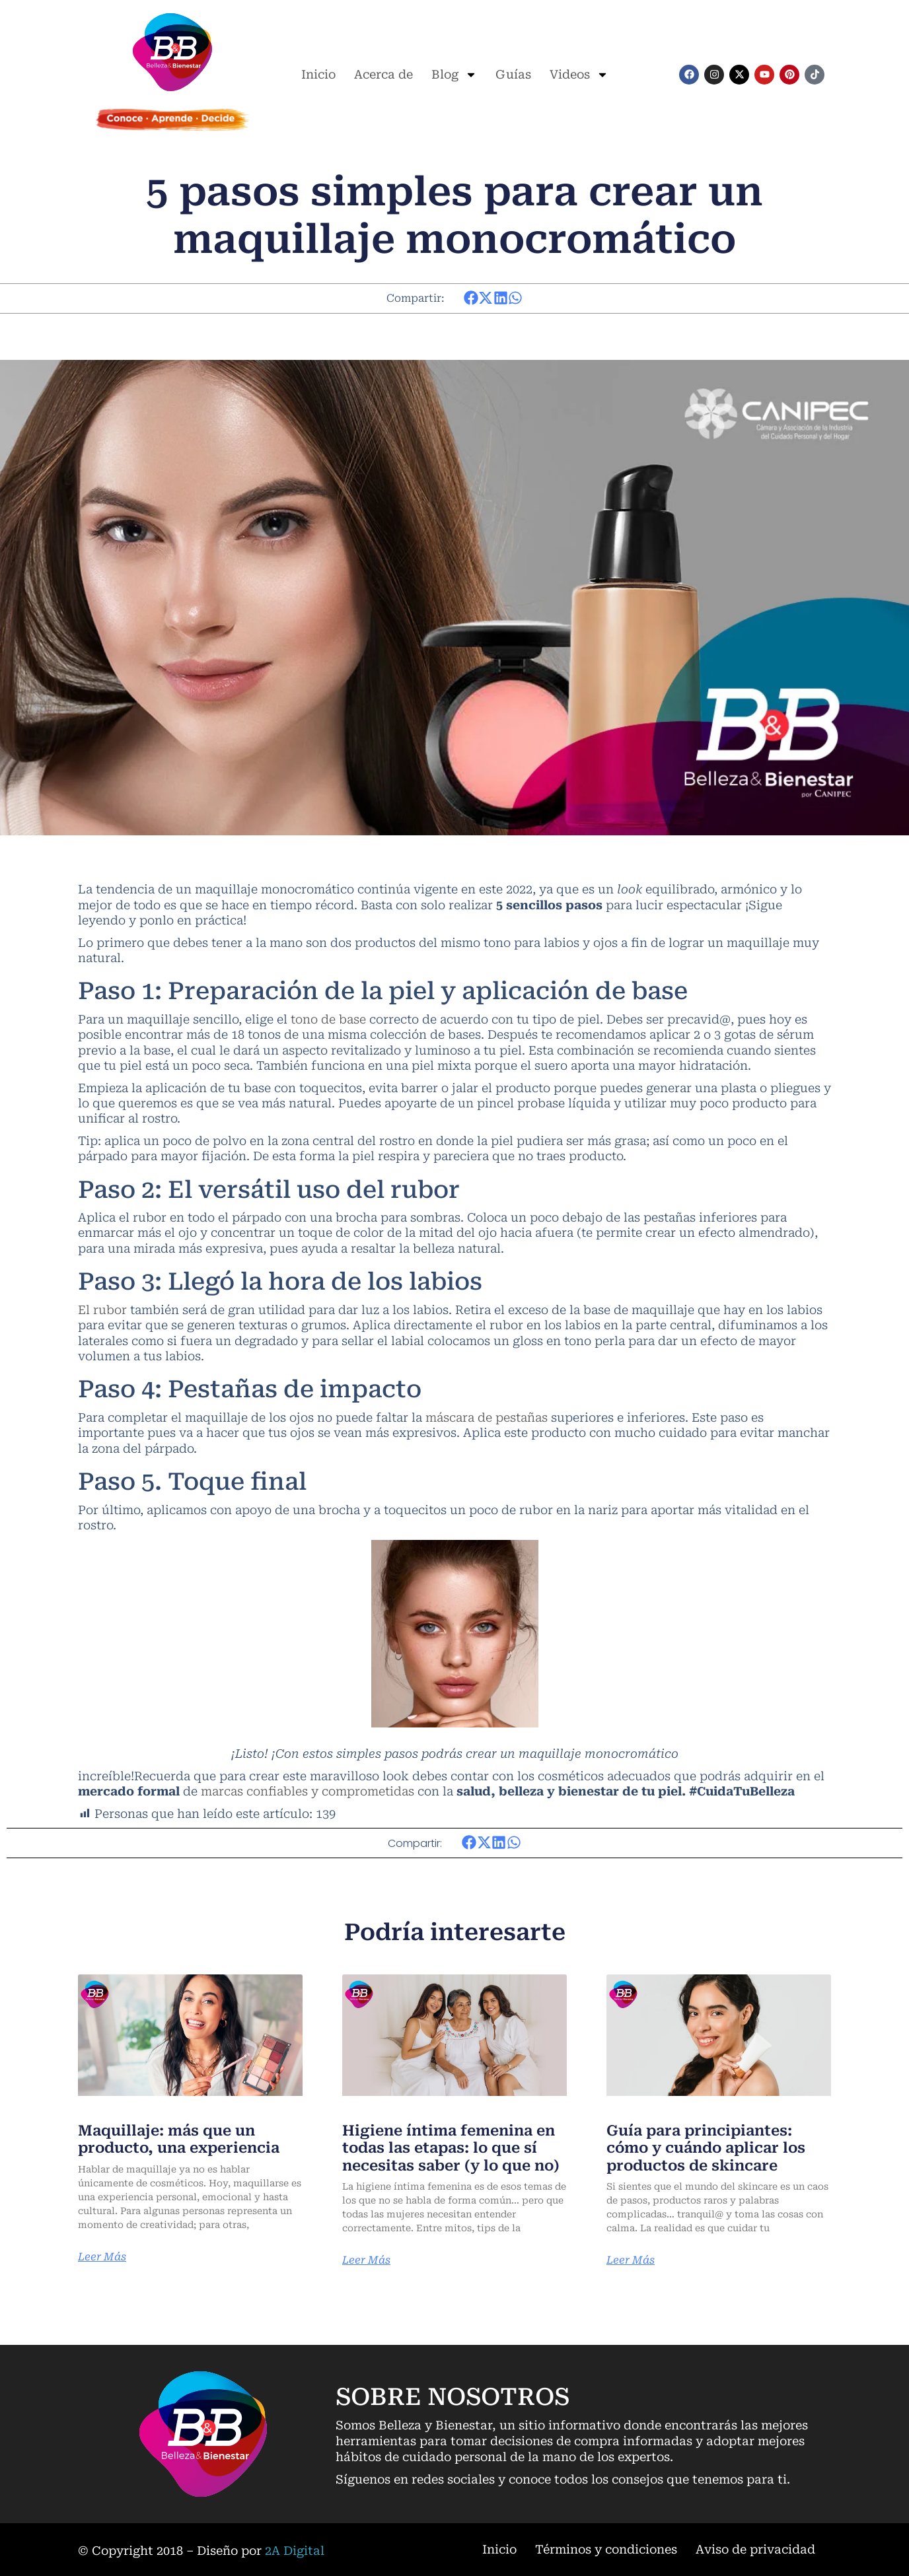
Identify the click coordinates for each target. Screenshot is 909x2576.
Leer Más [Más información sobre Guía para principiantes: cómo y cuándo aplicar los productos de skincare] (630, 2260)
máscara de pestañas (486, 1417)
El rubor (102, 1310)
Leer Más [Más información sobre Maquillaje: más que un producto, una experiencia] (102, 2257)
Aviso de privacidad (755, 2549)
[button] (471, 298)
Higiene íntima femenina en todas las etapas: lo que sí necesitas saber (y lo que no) (451, 2148)
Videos (579, 74)
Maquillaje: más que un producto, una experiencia (178, 2139)
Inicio (318, 74)
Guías (513, 74)
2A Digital (294, 2551)
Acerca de (383, 74)
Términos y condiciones (606, 2549)
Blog (454, 74)
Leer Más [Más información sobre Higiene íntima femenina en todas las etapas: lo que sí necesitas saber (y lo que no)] (366, 2260)
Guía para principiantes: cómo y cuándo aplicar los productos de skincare (705, 2148)
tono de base (328, 1019)
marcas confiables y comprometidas (307, 1791)
